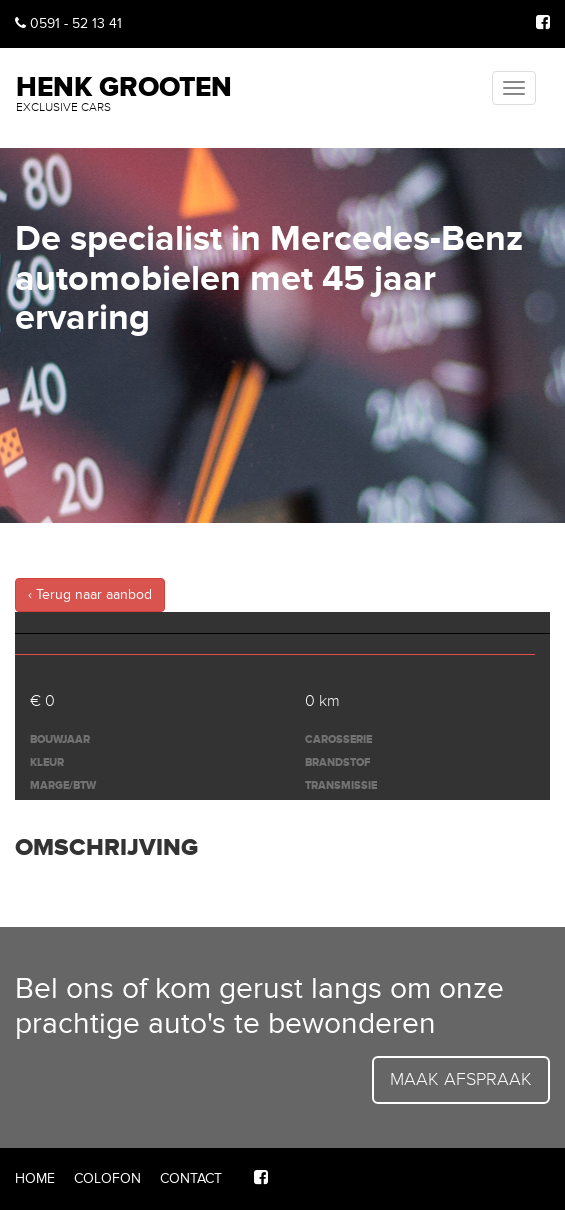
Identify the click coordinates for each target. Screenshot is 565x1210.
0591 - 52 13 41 (68, 23)
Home (35, 1178)
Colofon (107, 1178)
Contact (191, 1178)
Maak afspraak (461, 1079)
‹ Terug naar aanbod (90, 594)
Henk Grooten (124, 91)
